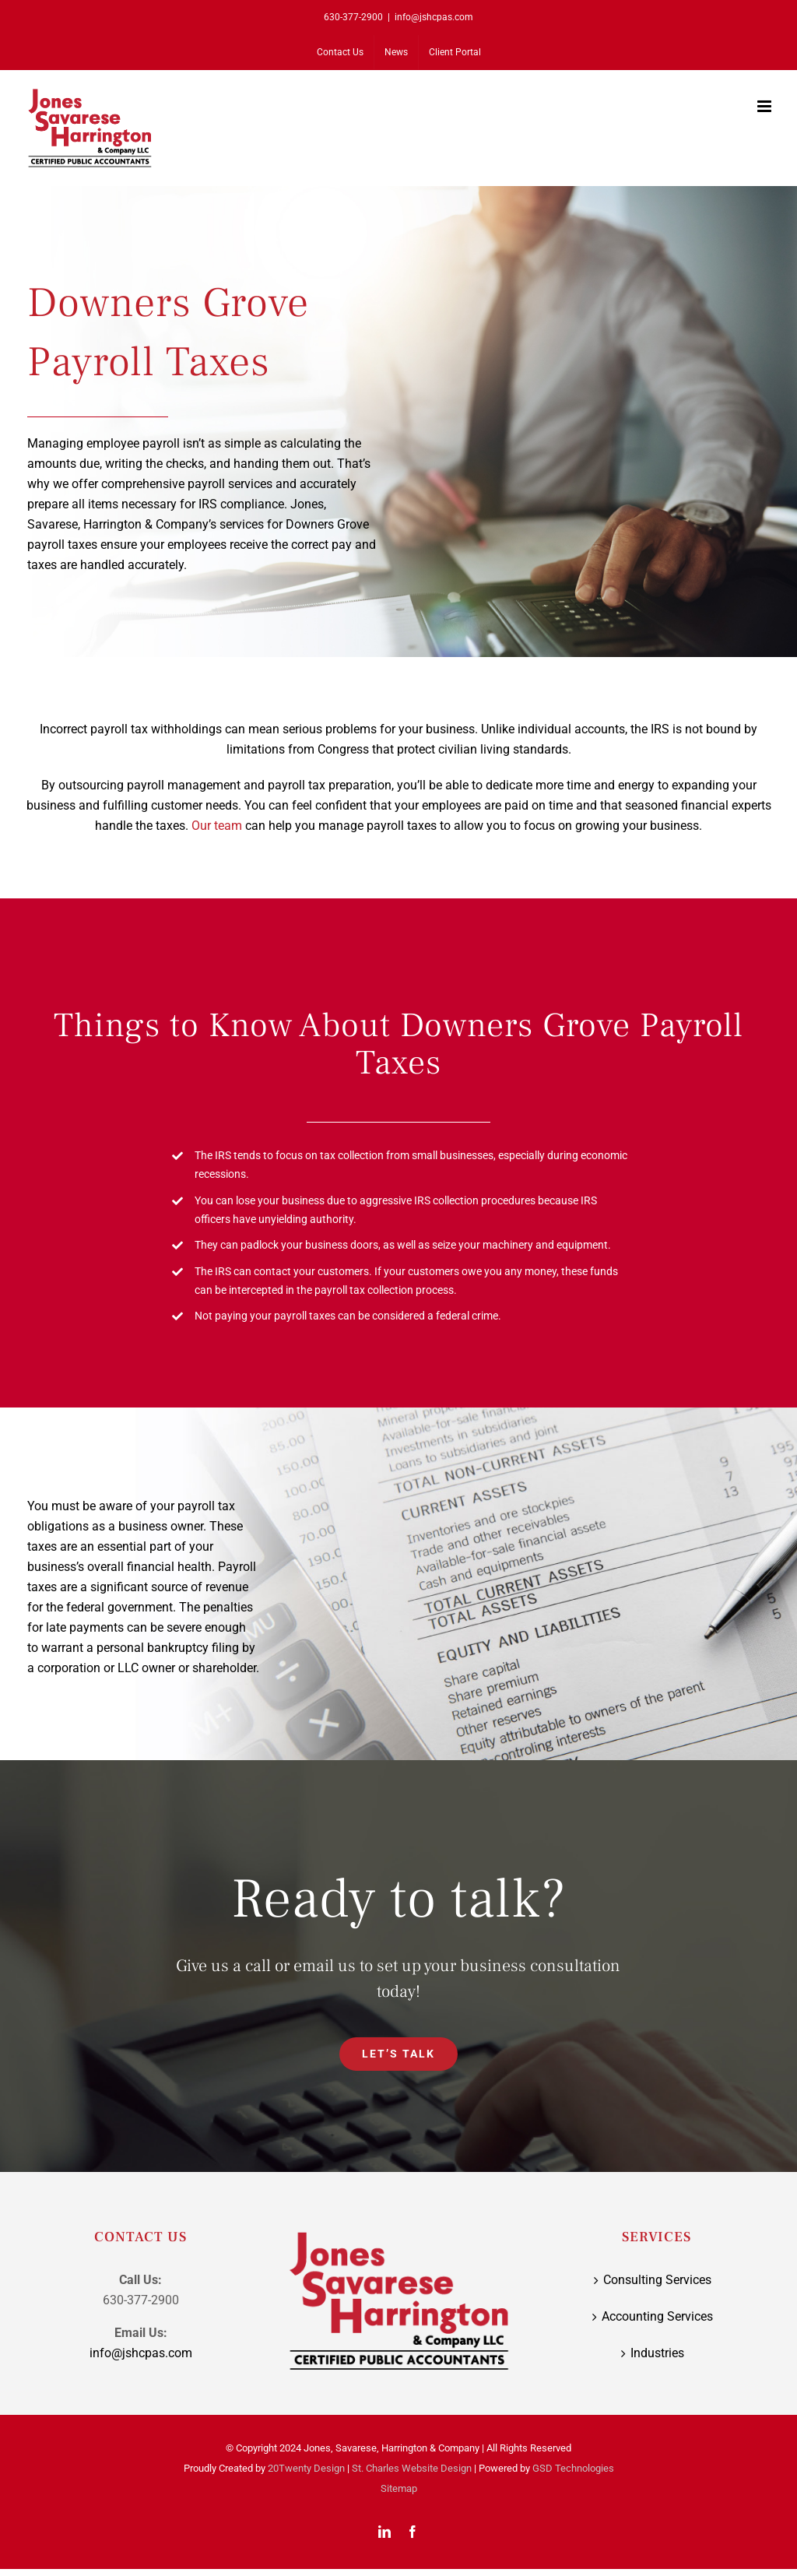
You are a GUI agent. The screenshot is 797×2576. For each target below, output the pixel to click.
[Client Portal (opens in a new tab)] (455, 52)
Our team (216, 825)
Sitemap (399, 2488)
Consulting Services (657, 2279)
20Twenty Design (306, 2468)
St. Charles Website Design (412, 2468)
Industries (657, 2353)
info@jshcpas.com (434, 17)
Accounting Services (657, 2316)
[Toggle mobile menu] (765, 106)
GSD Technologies (573, 2468)
